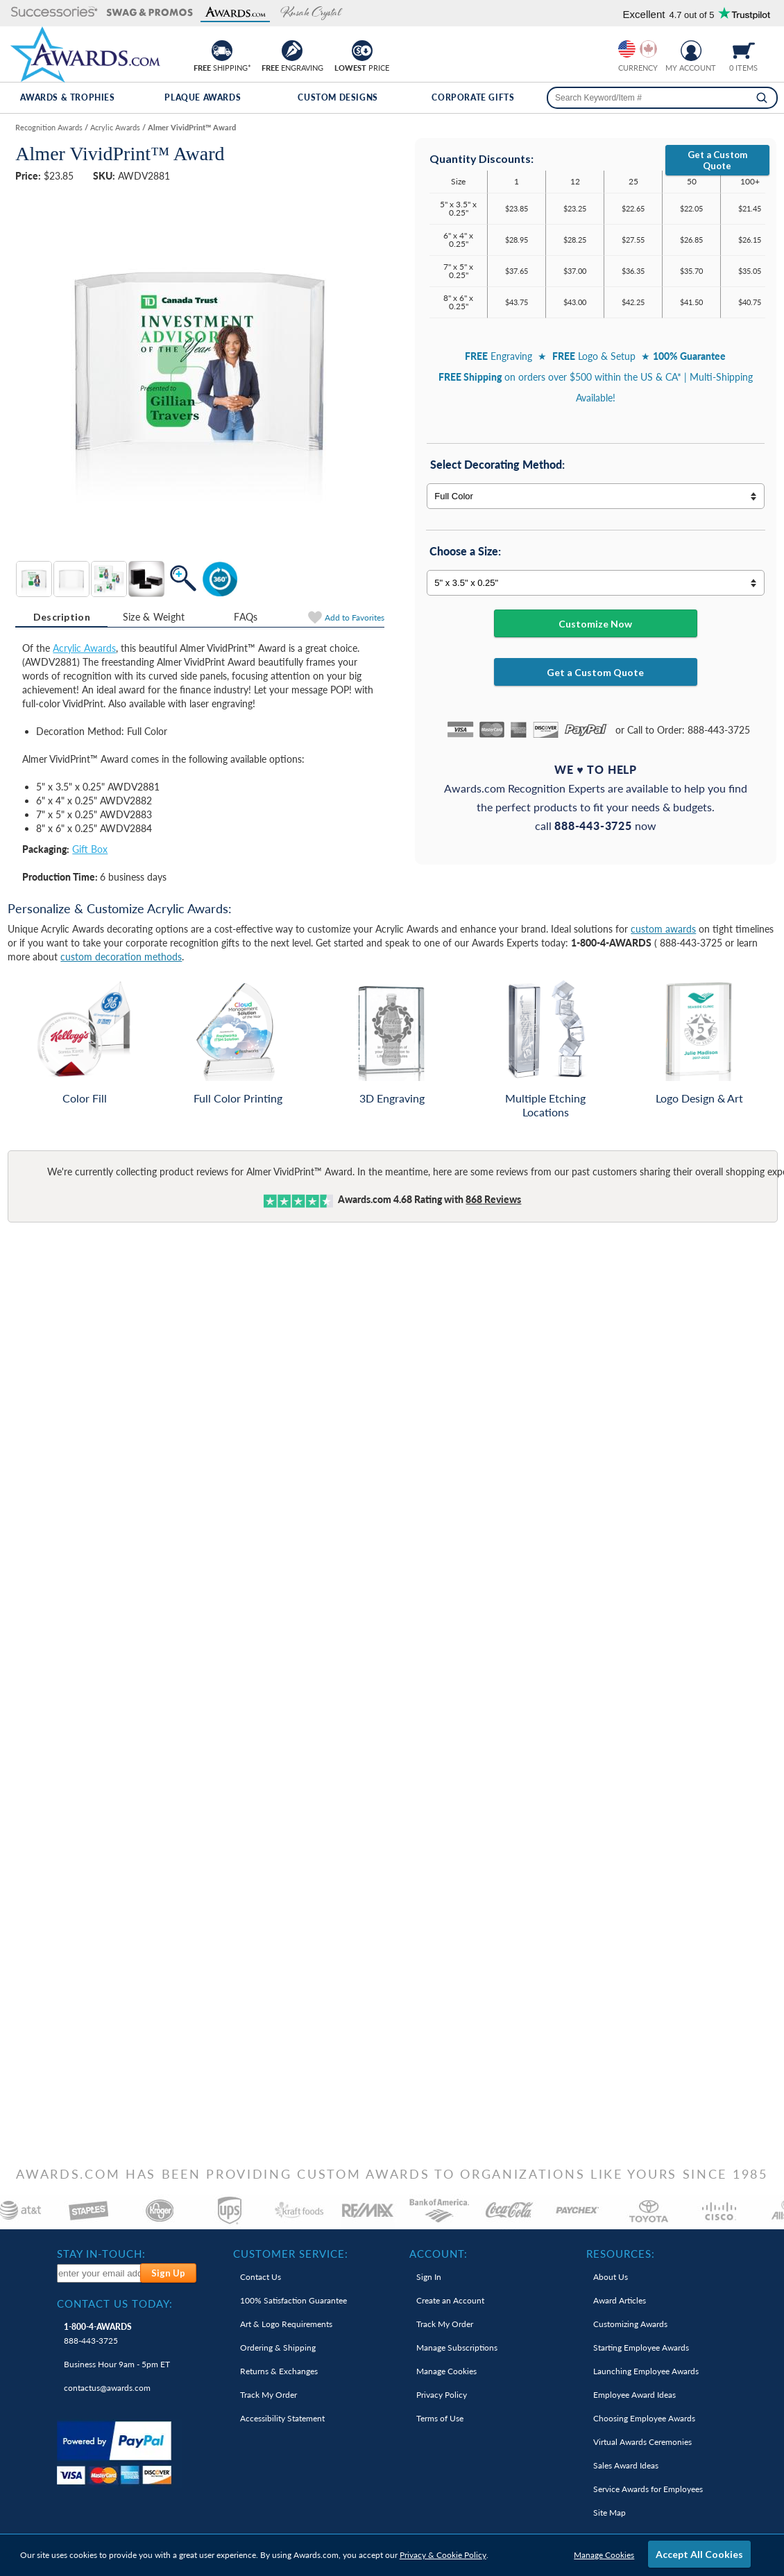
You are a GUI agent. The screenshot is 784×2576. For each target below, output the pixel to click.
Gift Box (90, 849)
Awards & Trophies (67, 97)
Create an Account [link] (450, 2300)
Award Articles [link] (619, 2300)
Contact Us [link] (260, 2277)
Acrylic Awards (84, 648)
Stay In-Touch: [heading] (101, 2253)
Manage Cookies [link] (446, 2371)
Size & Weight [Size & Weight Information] (154, 617)
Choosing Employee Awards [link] (644, 2418)
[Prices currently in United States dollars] (627, 49)
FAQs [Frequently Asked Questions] (245, 617)
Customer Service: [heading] (290, 2253)
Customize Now (595, 624)
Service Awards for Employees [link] (648, 2489)
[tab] (61, 617)
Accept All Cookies (699, 2554)
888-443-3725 (98, 2334)
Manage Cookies (604, 2555)
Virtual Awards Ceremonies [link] (642, 2442)
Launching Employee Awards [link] (646, 2371)
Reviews (493, 1199)
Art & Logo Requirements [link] (286, 2324)
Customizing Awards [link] (630, 2324)
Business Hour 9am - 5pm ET (117, 2364)
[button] (54, 12)
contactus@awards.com (107, 2388)
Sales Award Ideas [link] (625, 2465)
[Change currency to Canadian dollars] (648, 49)
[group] (637, 49)
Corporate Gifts (473, 97)
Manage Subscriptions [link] (456, 2347)
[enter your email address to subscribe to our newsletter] (99, 2273)
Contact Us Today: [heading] (115, 2303)
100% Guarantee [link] (293, 2300)
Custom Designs (337, 97)
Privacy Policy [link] (441, 2394)
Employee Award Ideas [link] (634, 2394)
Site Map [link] (609, 2512)
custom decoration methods (121, 956)
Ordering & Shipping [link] (278, 2347)
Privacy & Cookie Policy (443, 2555)
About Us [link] (610, 2277)
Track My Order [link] (268, 2394)
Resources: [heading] (620, 2253)
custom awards (663, 929)
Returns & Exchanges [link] (279, 2371)
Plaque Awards (202, 97)
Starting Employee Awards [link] (641, 2347)
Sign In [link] (428, 2277)
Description (61, 617)
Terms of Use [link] (439, 2418)
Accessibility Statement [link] (282, 2418)
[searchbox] (662, 98)
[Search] (762, 98)
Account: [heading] (438, 2253)
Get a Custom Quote (717, 160)
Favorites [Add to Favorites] (354, 617)
